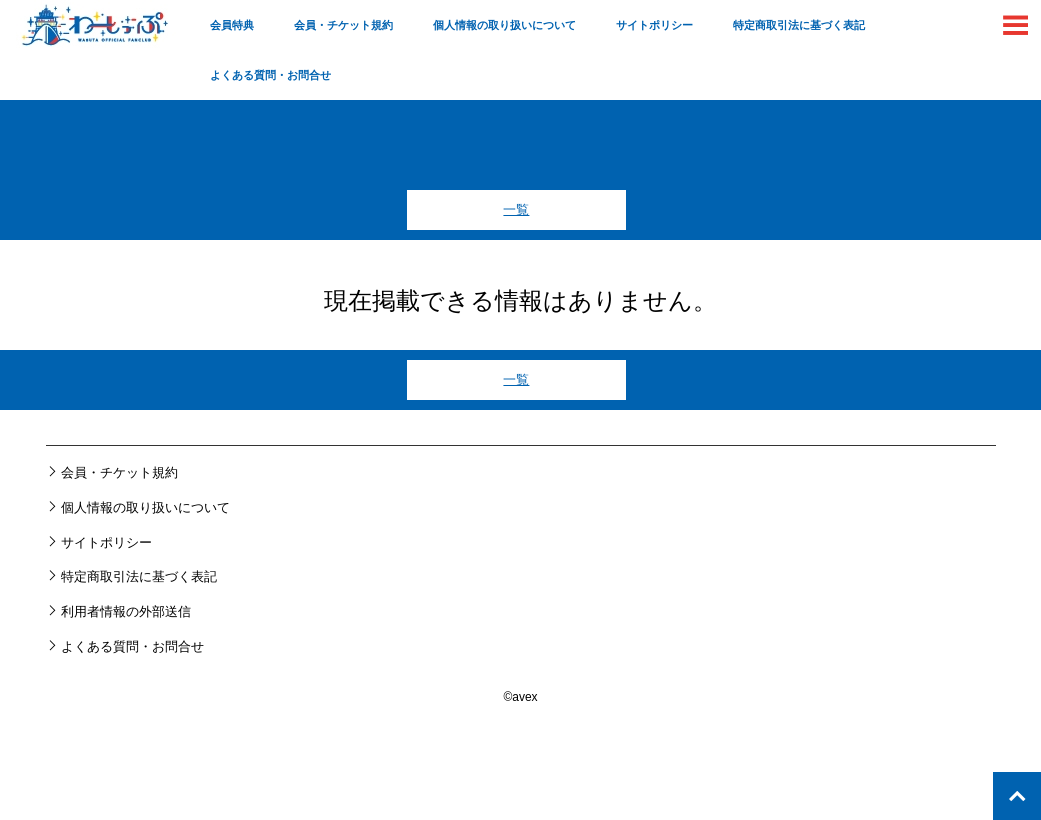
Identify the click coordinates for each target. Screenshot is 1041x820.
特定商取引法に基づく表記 (799, 25)
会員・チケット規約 (343, 25)
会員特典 (232, 25)
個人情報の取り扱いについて (504, 25)
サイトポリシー (654, 25)
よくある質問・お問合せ (270, 75)
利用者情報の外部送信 (126, 611)
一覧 (516, 209)
